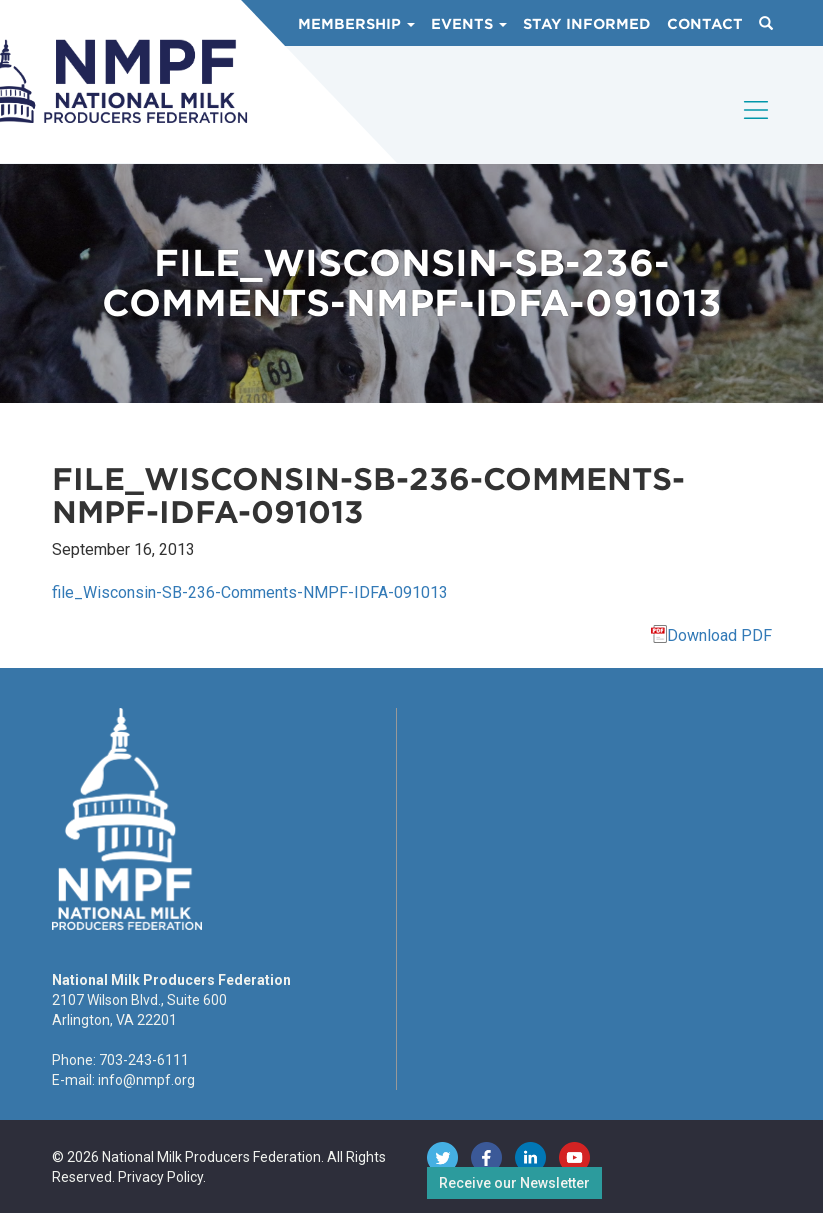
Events (469, 24)
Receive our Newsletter (514, 1183)
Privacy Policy (160, 1177)
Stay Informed (587, 24)
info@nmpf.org (146, 1080)
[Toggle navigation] (757, 127)
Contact (705, 24)
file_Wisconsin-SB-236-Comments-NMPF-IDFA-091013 (250, 592)
